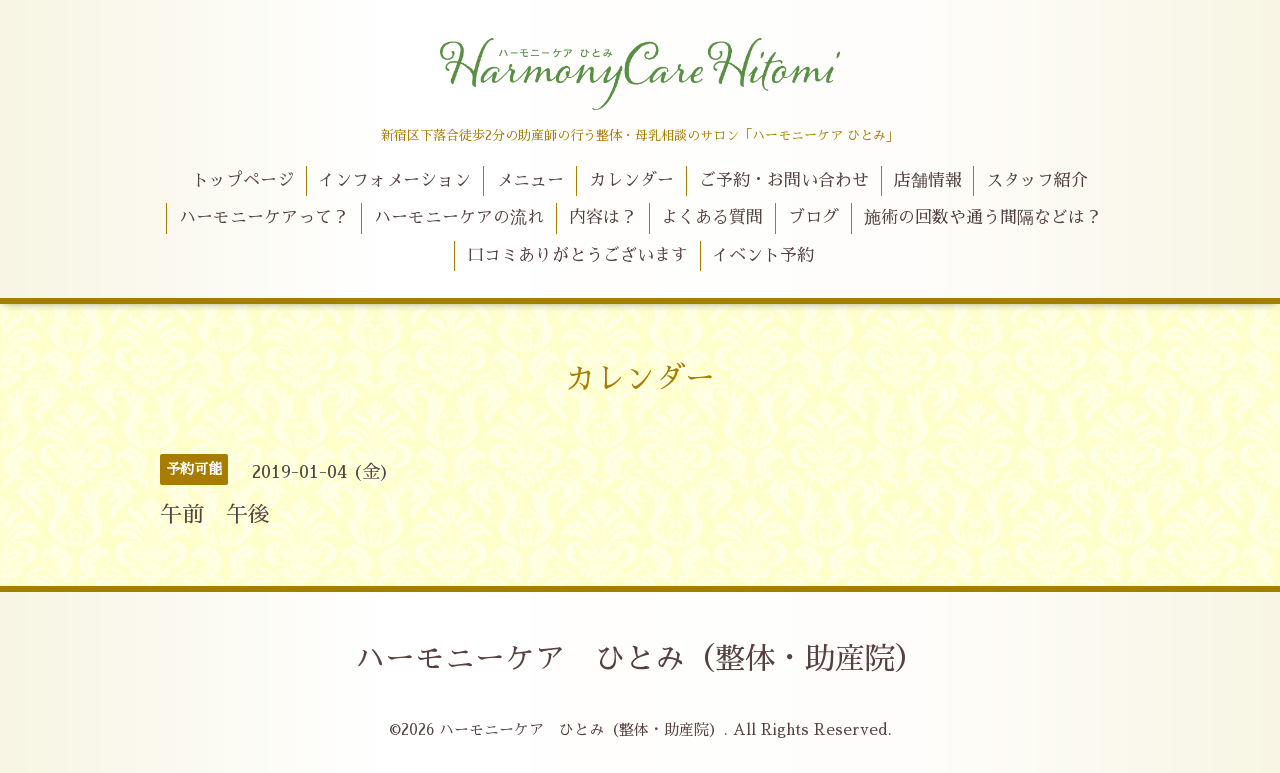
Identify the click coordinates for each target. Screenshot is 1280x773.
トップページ (243, 180)
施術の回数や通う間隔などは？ (983, 217)
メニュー (530, 180)
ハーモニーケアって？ (264, 217)
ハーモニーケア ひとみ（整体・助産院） (640, 659)
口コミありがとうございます (577, 255)
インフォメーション (394, 180)
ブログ (813, 217)
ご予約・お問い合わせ (784, 180)
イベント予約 (763, 255)
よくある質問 (712, 217)
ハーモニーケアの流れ (459, 217)
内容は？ (603, 217)
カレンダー (631, 180)
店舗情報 (928, 180)
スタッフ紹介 (1037, 180)
